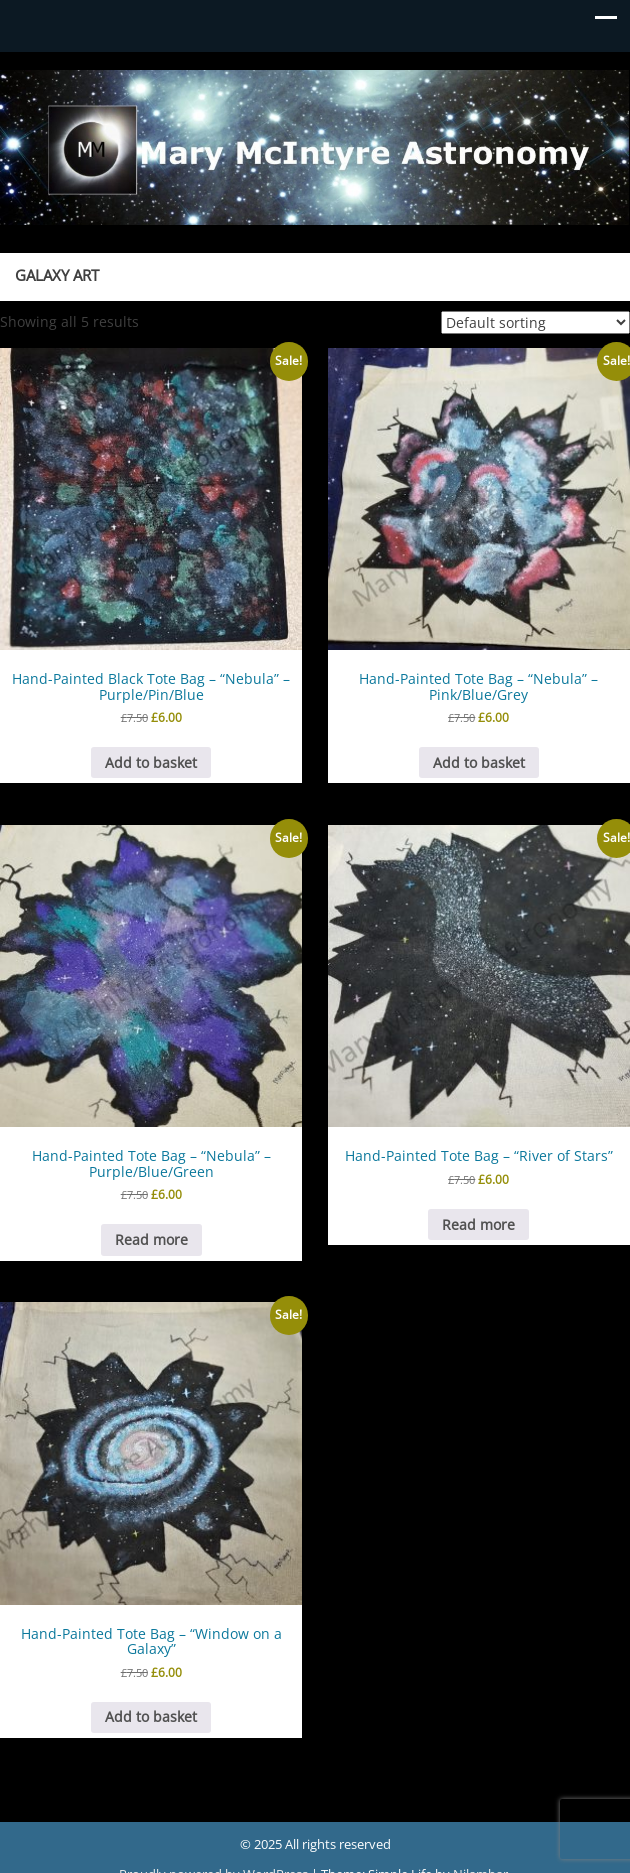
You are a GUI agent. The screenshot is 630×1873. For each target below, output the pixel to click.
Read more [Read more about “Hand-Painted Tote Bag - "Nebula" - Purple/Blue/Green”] (151, 1239)
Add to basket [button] (151, 762)
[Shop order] (535, 322)
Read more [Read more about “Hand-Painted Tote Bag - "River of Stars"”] (478, 1224)
